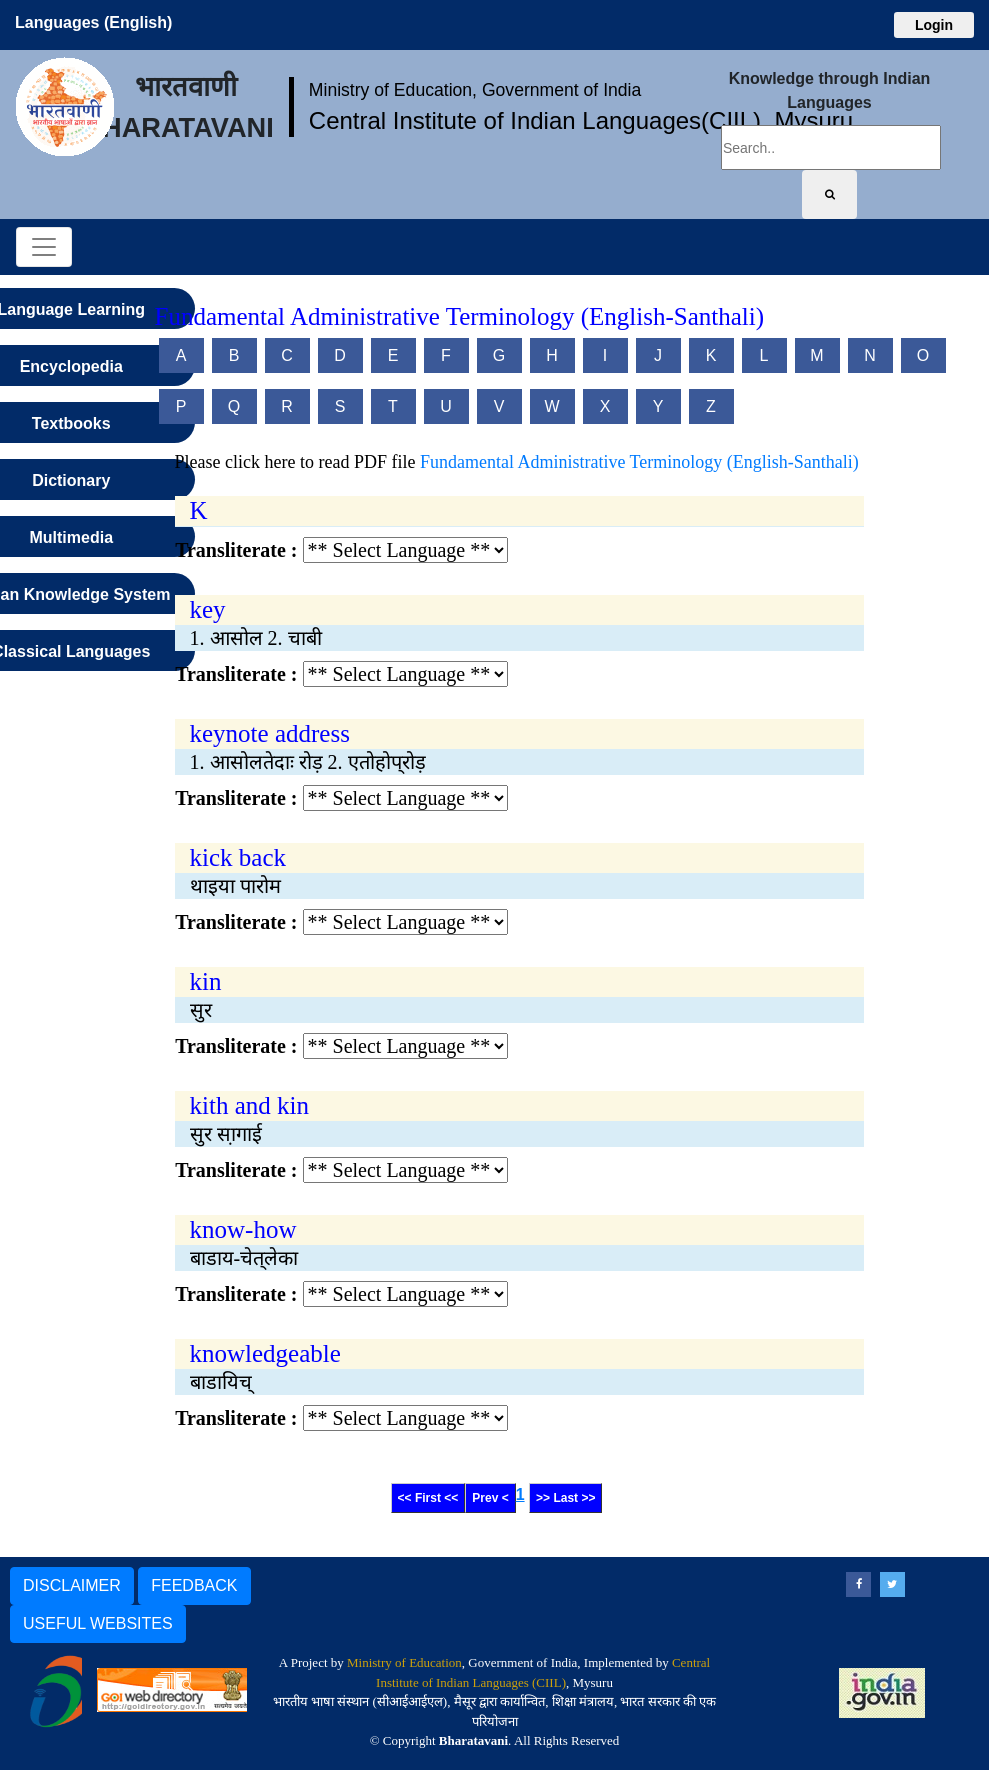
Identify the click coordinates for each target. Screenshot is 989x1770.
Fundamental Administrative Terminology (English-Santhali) (639, 462)
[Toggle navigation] (44, 247)
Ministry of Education (404, 1662)
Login (934, 25)
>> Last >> (565, 1498)
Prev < (490, 1498)
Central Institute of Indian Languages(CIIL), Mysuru (581, 120)
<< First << (428, 1498)
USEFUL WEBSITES (98, 1623)
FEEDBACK (194, 1585)
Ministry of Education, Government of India (475, 90)
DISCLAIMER (72, 1585)
